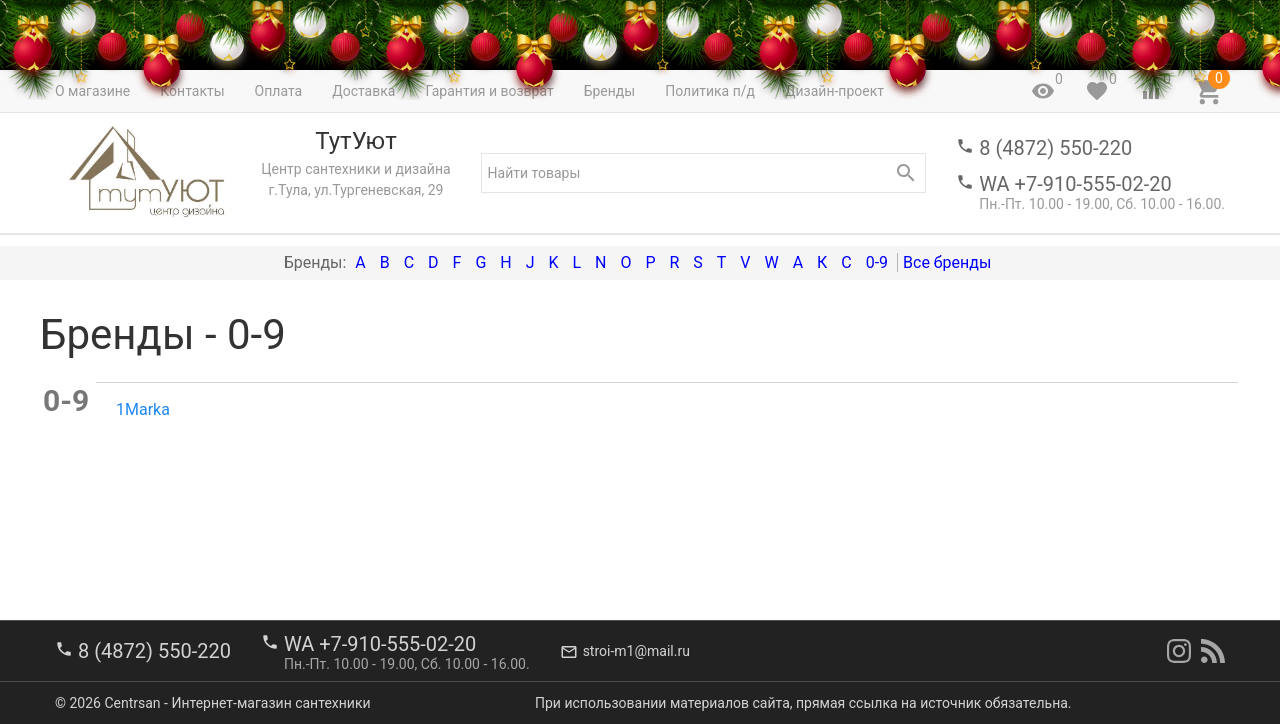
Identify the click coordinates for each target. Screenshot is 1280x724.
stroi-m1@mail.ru (636, 651)
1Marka (143, 409)
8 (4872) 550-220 (1055, 148)
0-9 (877, 262)
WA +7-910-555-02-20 (1075, 184)
